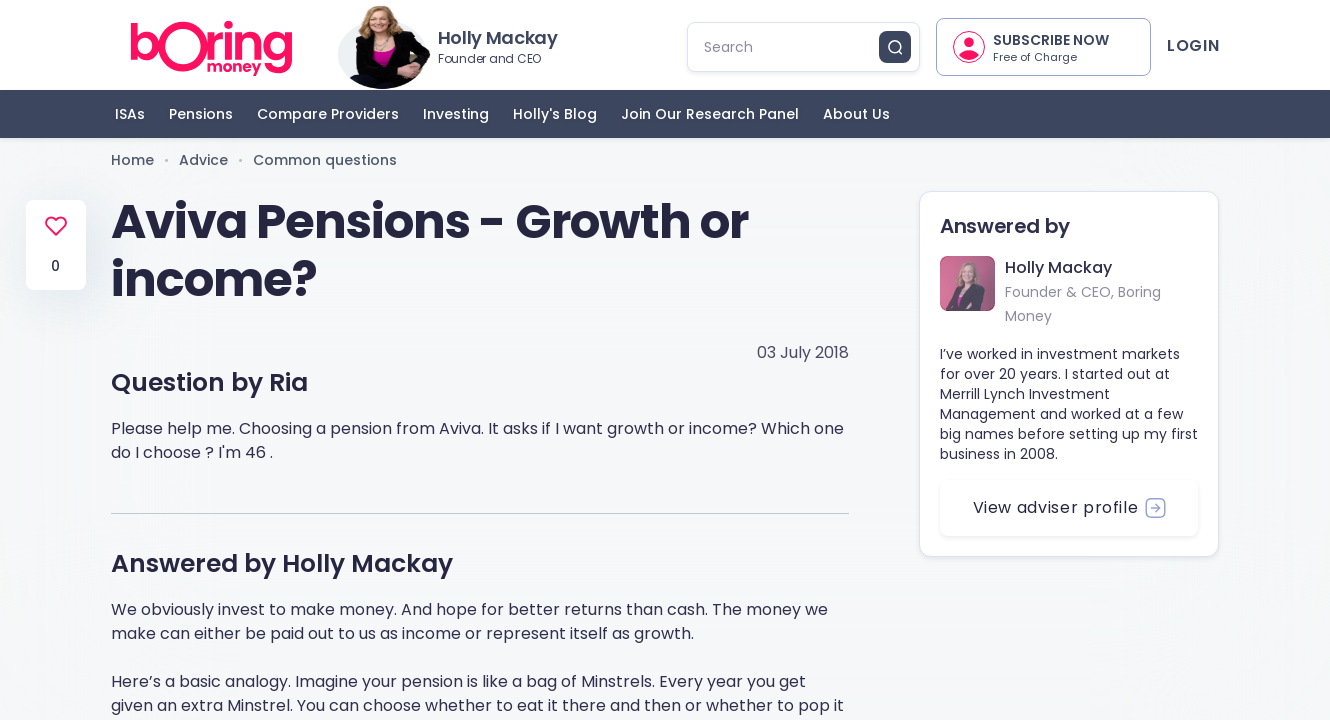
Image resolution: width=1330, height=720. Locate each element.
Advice (203, 160)
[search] (791, 47)
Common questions (325, 160)
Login (1193, 45)
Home (132, 160)
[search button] (895, 47)
